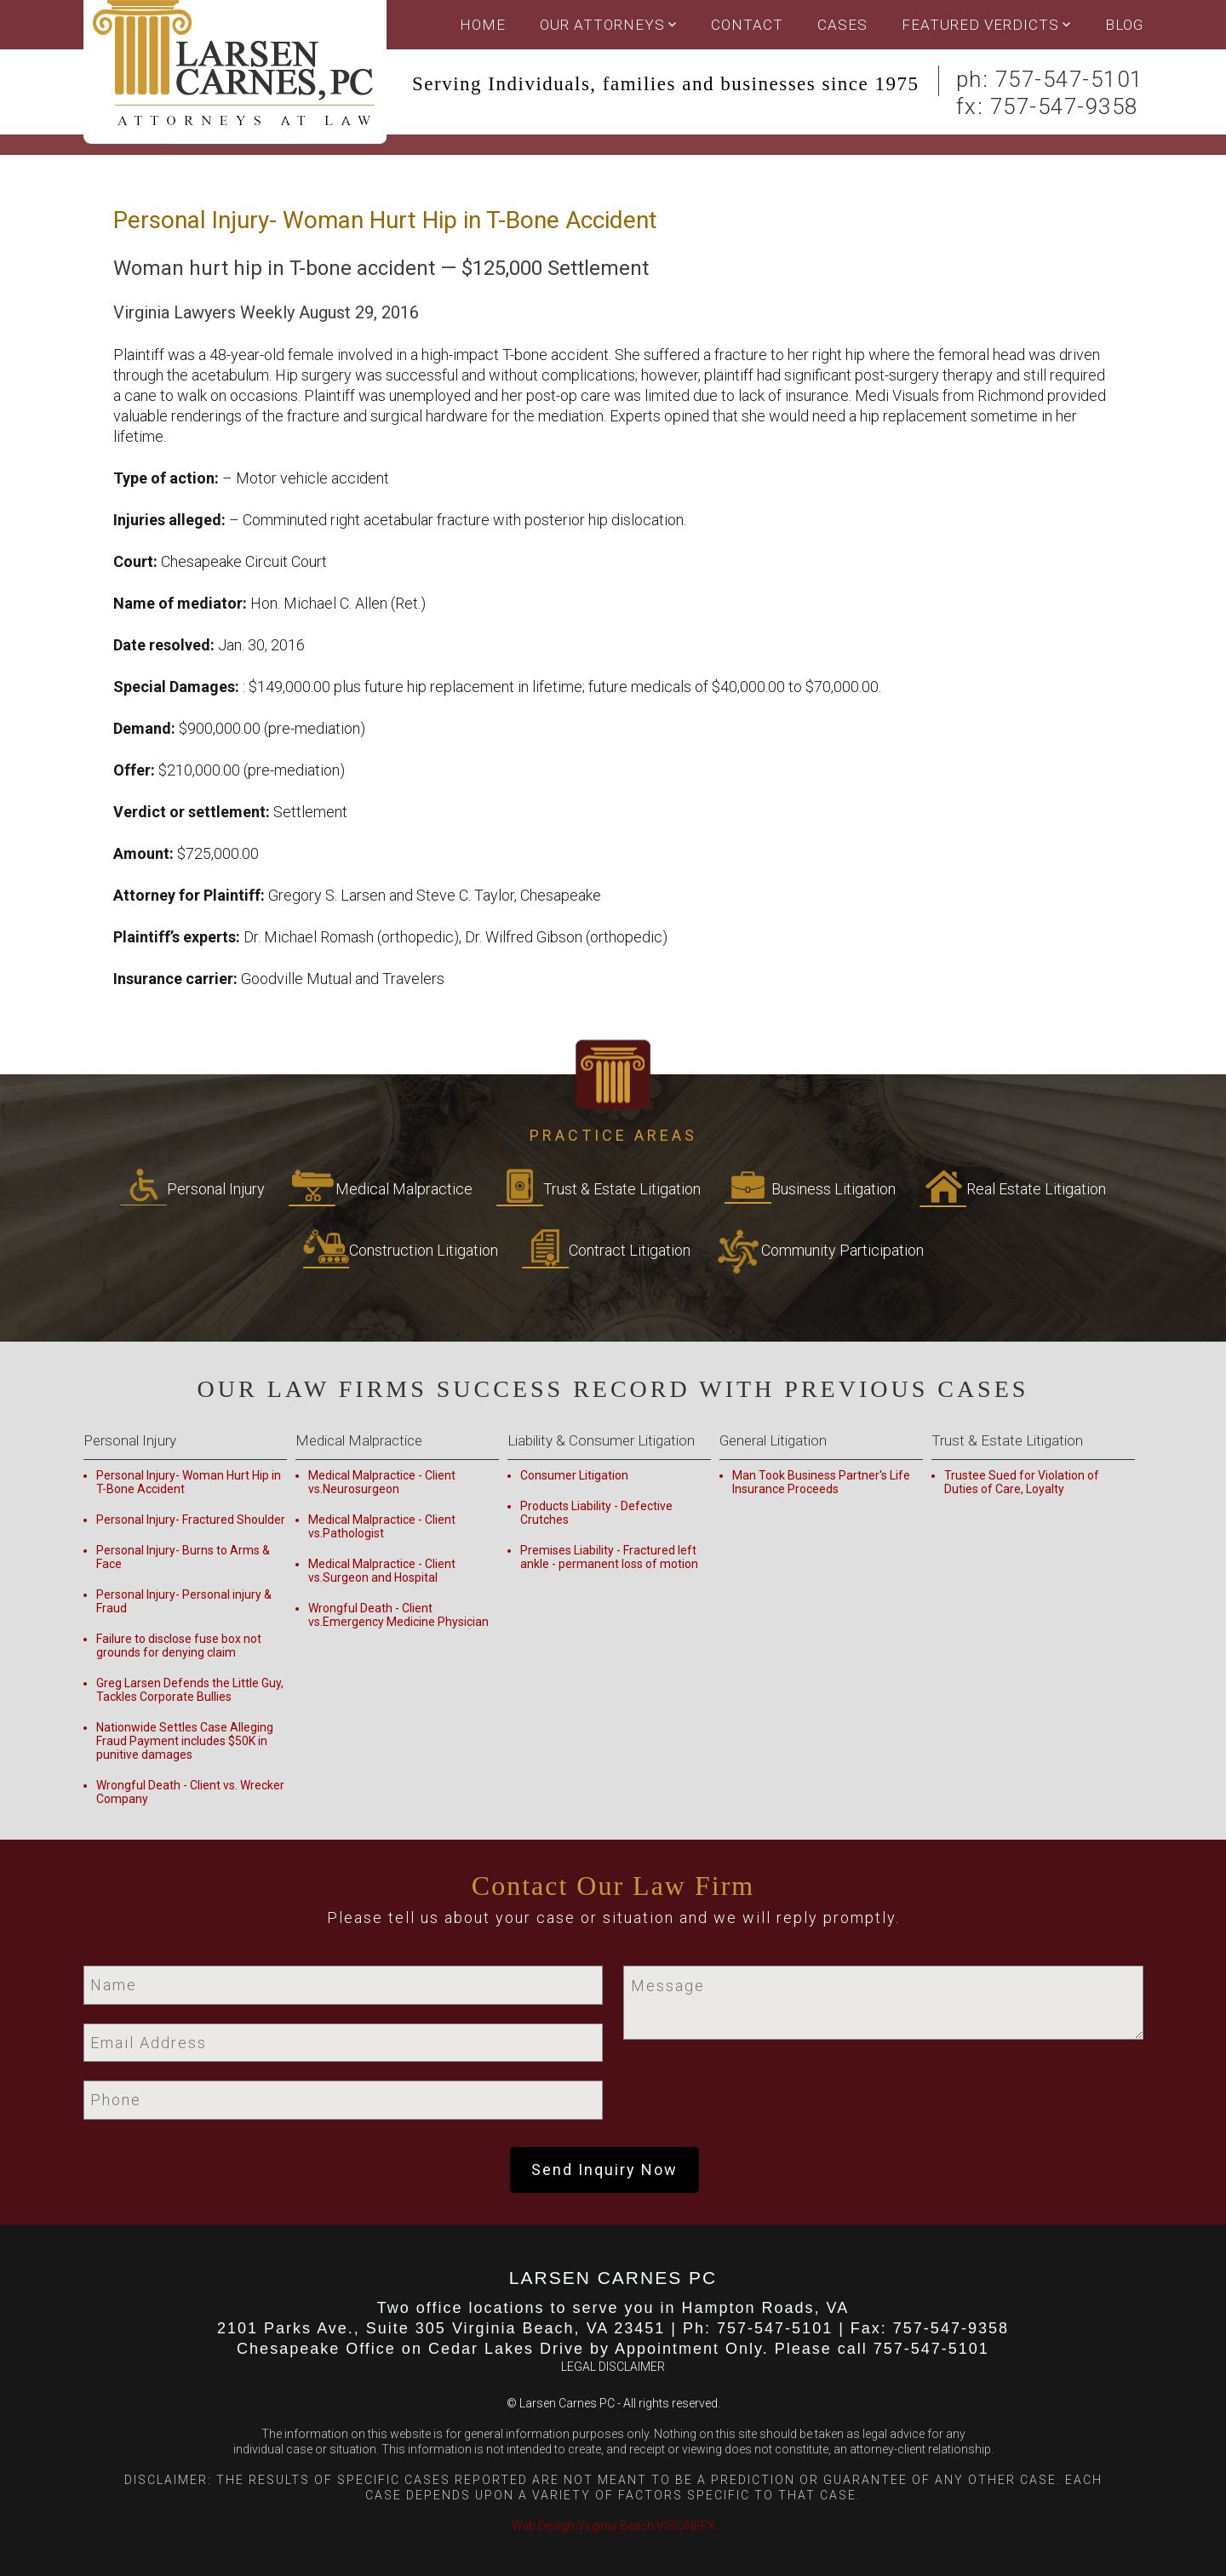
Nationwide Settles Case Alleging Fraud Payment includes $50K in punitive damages (184, 1740)
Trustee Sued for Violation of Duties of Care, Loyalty (1021, 1482)
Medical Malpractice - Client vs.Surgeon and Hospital (381, 1570)
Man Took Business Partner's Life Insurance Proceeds (821, 1482)
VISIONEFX (685, 2526)
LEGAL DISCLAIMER (613, 2366)
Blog (1124, 24)
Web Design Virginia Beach (583, 2526)
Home (483, 24)
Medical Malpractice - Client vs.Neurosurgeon (381, 1482)
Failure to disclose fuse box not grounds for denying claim (178, 1645)
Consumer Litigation (574, 1475)
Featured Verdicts (980, 24)
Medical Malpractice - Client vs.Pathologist (381, 1526)
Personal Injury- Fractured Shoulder (190, 1519)
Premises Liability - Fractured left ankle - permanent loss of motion (609, 1557)
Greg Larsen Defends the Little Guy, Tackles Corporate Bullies (190, 1689)
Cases (842, 24)
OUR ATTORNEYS (602, 24)
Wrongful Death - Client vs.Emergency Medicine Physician (398, 1615)
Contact (747, 24)
